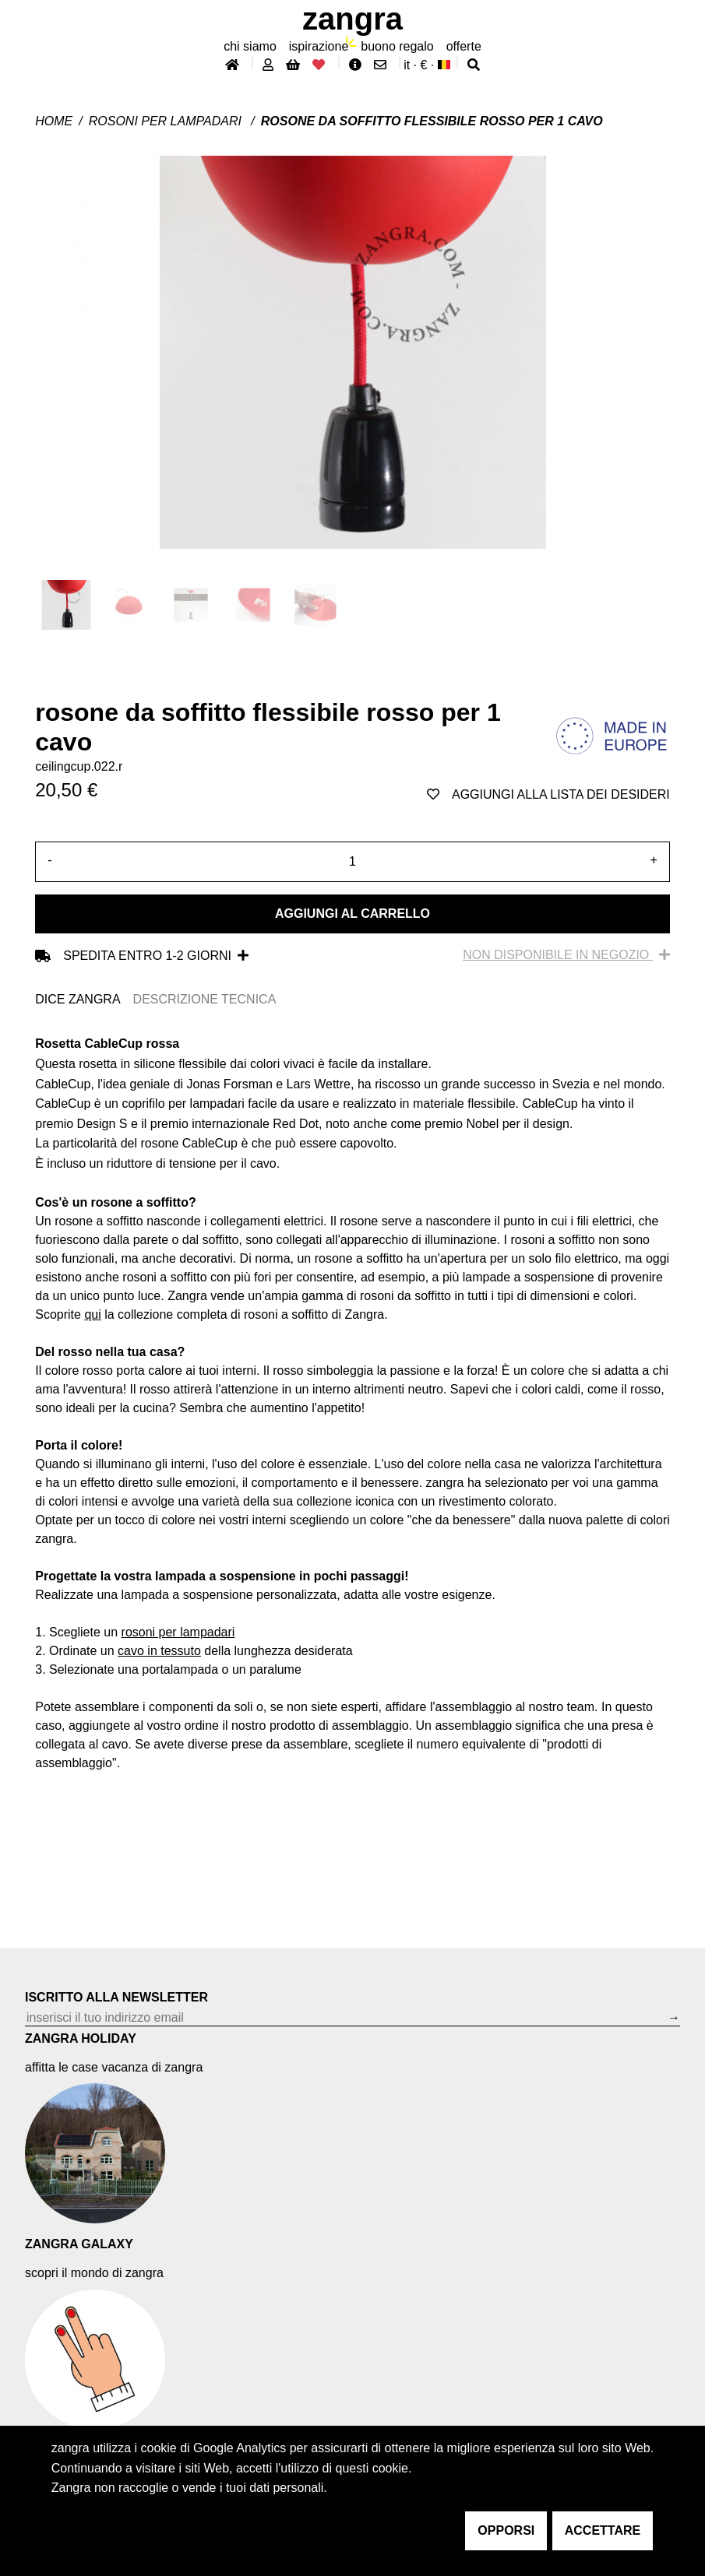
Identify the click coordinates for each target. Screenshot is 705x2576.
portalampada (180, 1669)
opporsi (506, 2530)
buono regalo (397, 46)
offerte (463, 46)
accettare (602, 2530)
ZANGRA (352, 19)
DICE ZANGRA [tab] (77, 999)
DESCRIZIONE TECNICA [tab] (205, 999)
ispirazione (318, 46)
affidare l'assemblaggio (448, 1706)
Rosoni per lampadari (167, 121)
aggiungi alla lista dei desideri (548, 794)
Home (53, 121)
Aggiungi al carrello (352, 913)
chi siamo (250, 46)
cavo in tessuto (159, 1650)
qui (92, 1314)
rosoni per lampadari (178, 1632)
